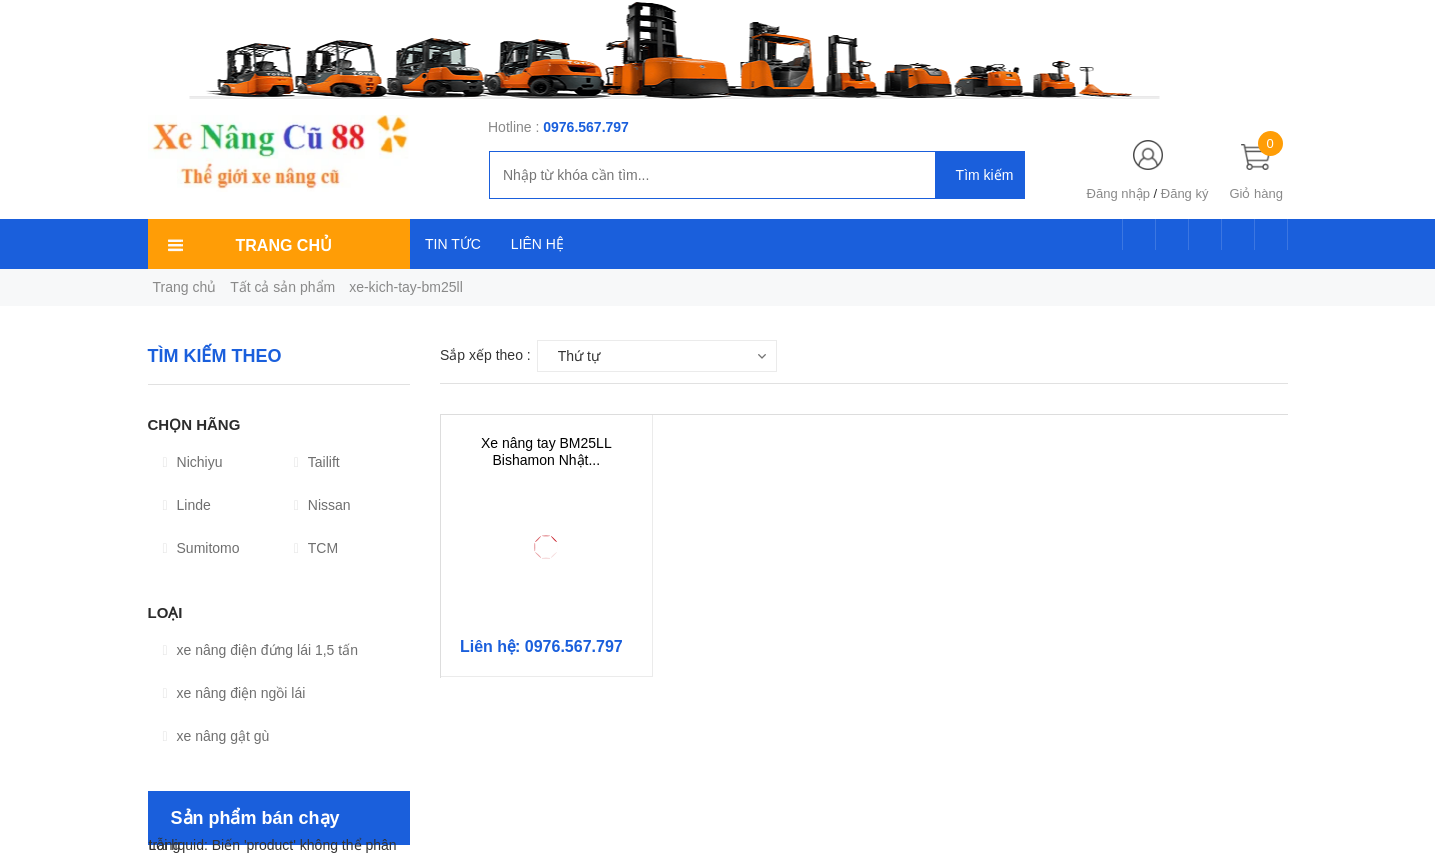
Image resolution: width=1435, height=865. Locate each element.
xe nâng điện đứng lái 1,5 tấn (260, 650)
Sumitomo (201, 548)
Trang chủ (185, 287)
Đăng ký (1185, 193)
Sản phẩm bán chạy (255, 818)
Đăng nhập (1118, 193)
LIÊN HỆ (537, 244)
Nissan (322, 505)
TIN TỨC (453, 244)
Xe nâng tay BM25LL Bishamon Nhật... (546, 451)
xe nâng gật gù (216, 736)
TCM (316, 548)
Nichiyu (193, 462)
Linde (187, 505)
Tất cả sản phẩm (282, 287)
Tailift (317, 462)
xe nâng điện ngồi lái (234, 693)
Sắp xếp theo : (485, 355)
